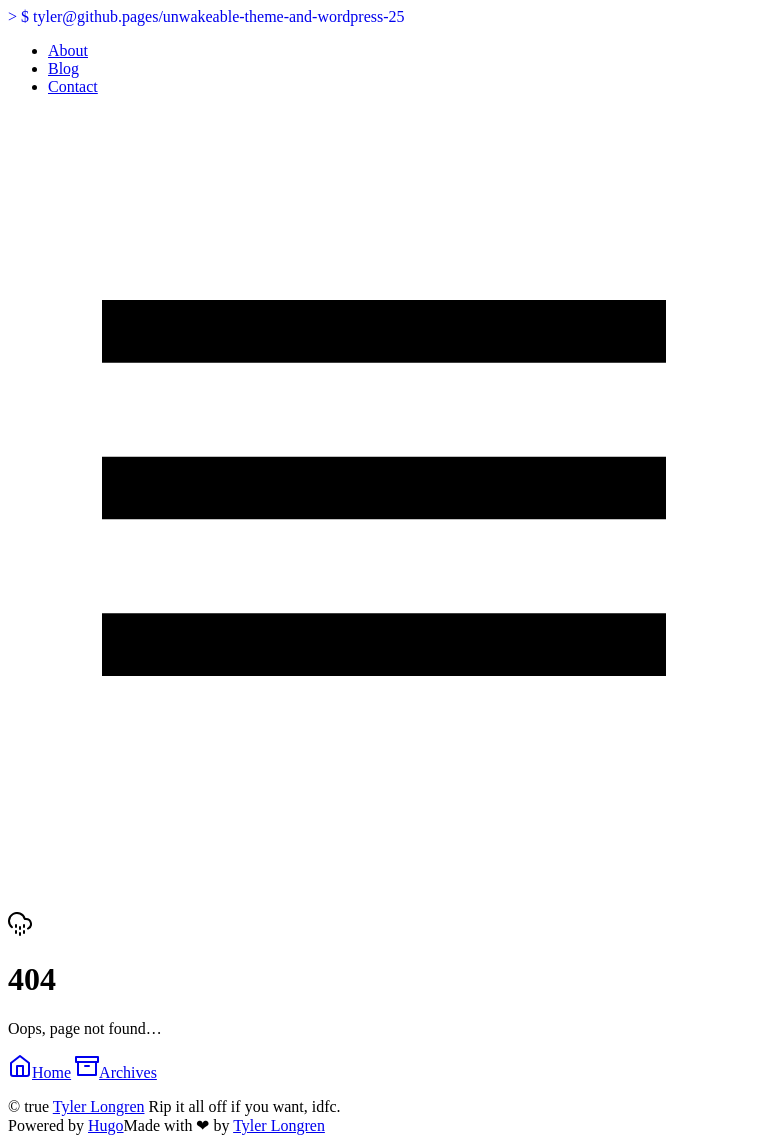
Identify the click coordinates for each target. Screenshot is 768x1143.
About (68, 50)
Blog (63, 68)
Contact (73, 86)
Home (39, 1072)
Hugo (106, 1125)
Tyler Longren (99, 1106)
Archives (116, 1072)
